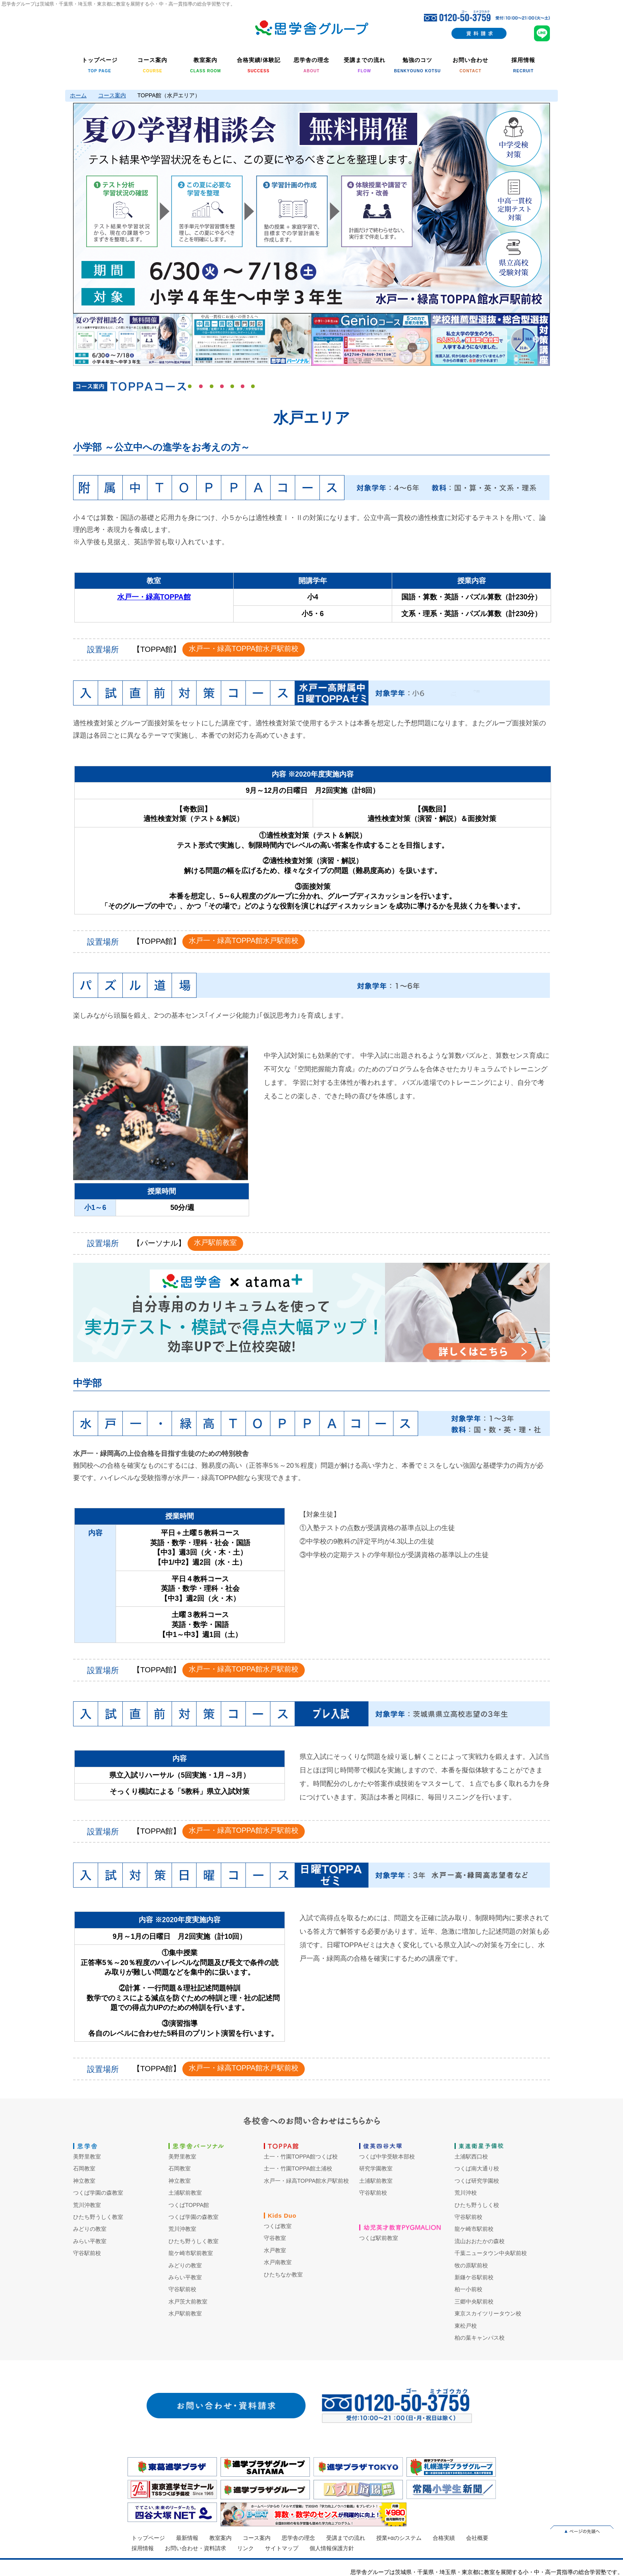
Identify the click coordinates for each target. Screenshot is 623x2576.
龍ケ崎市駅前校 (474, 2229)
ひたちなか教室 (283, 2274)
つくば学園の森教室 (98, 2193)
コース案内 (112, 95)
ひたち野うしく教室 (98, 2217)
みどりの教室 (89, 2229)
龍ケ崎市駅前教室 (190, 2253)
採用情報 (143, 2548)
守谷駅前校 (87, 2253)
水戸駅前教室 (215, 1242)
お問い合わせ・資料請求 (195, 2548)
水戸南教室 (278, 2262)
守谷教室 (275, 2238)
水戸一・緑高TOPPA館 (154, 597)
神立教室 (84, 2181)
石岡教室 (84, 2168)
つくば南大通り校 (477, 2168)
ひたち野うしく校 (477, 2205)
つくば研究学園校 (477, 2181)
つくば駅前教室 (378, 2238)
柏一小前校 (468, 2289)
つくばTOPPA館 (188, 2205)
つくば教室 (278, 2226)
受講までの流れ (345, 2538)
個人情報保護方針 (332, 2548)
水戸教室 (275, 2250)
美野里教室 (87, 2156)
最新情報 (187, 2538)
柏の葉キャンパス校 (480, 2337)
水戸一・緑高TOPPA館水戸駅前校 (243, 649)
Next (536, 208)
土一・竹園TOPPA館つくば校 (301, 2156)
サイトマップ (281, 2548)
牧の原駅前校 (471, 2265)
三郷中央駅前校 (474, 2301)
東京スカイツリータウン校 (488, 2313)
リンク (245, 2548)
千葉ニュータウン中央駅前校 (491, 2253)
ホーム (78, 95)
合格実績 (444, 2538)
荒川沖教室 (87, 2205)
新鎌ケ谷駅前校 (474, 2277)
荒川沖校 (466, 2193)
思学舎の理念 (298, 2538)
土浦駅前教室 (185, 2193)
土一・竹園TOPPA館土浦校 (298, 2168)
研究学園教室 (376, 2168)
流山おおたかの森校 (480, 2241)
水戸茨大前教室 (187, 2301)
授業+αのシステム (399, 2538)
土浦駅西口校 (471, 2156)
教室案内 (220, 2538)
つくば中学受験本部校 (387, 2156)
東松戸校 (466, 2326)
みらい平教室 (89, 2241)
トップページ (148, 2538)
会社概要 (477, 2538)
